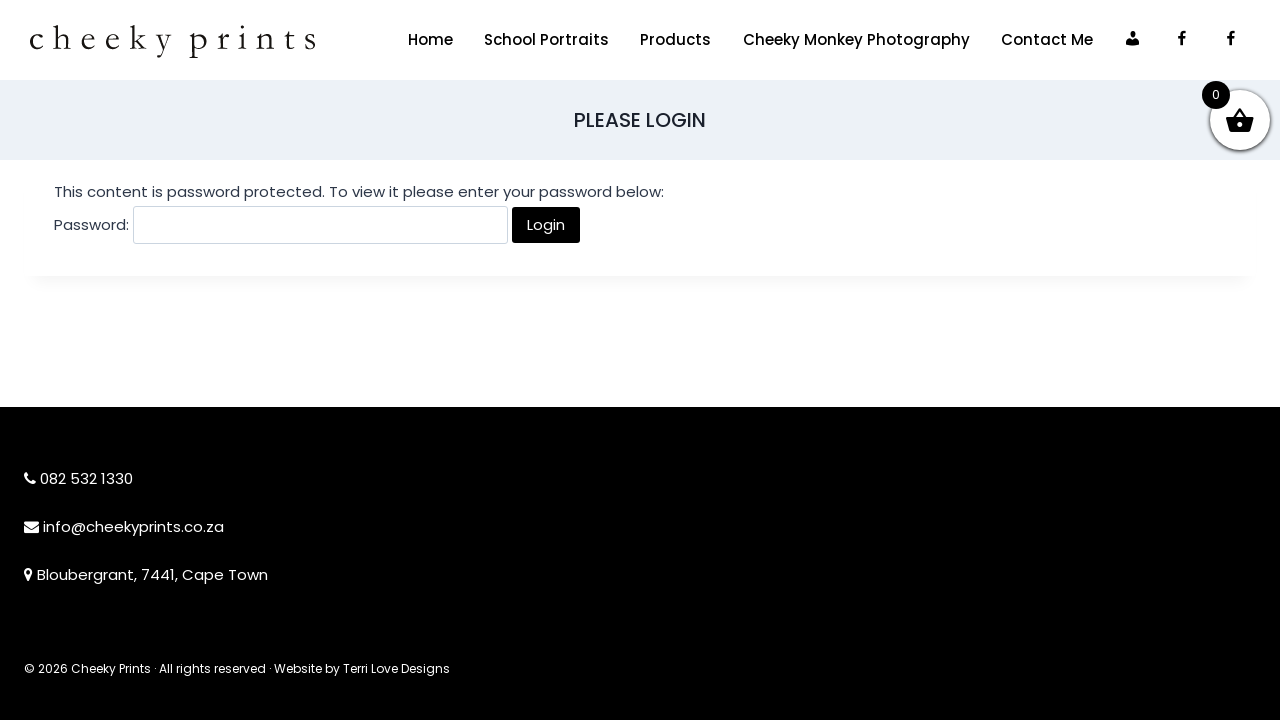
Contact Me (1047, 39)
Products (675, 39)
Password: (281, 224)
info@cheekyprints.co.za (133, 526)
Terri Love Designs (396, 668)
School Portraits (546, 39)
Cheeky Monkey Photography (856, 39)
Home (430, 39)
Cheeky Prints (111, 668)
